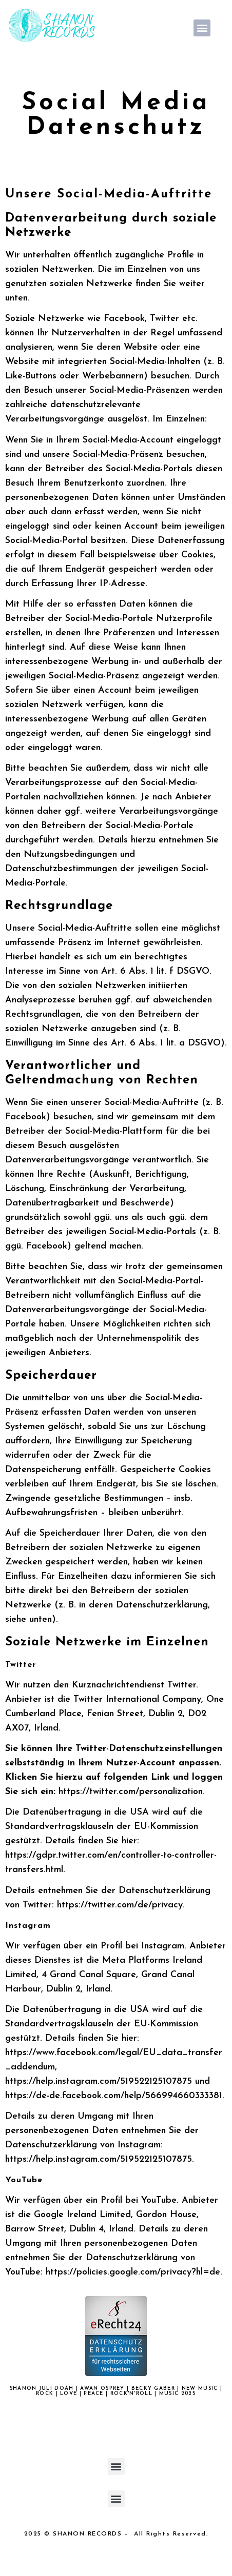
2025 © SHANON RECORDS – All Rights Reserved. (116, 2534)
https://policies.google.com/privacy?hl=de (133, 2272)
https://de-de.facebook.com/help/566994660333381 (113, 2096)
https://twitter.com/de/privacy (120, 1905)
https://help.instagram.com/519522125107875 (98, 2081)
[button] (202, 27)
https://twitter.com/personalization (131, 1792)
